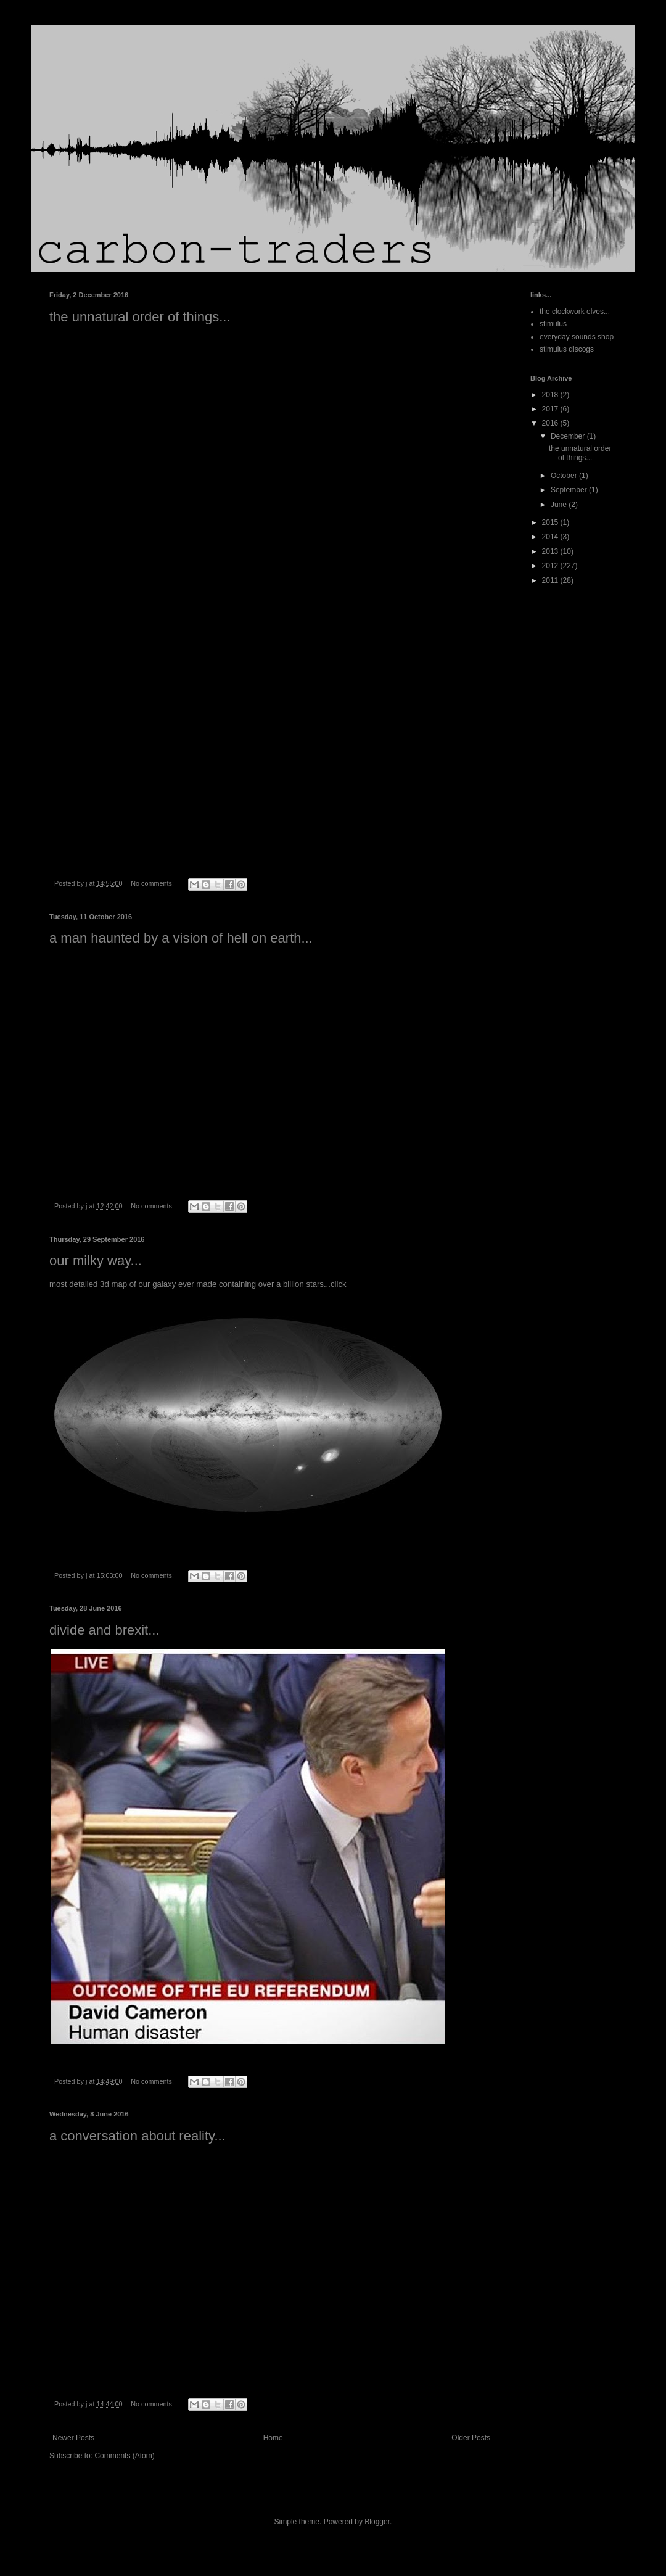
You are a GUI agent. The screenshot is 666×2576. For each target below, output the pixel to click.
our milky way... (95, 1260)
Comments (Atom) (124, 2455)
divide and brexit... (104, 1630)
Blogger (377, 2521)
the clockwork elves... (575, 311)
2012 (551, 565)
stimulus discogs (567, 349)
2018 (551, 394)
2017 (551, 409)
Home (273, 2438)
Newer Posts (73, 2438)
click (339, 1284)
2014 (551, 536)
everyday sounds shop (577, 336)
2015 (551, 522)
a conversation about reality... (137, 2136)
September (570, 489)
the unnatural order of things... (140, 316)
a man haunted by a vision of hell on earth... (181, 938)
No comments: (153, 883)
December (569, 436)
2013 (551, 551)
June (560, 504)
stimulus (553, 324)
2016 (551, 423)
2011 (551, 580)
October (565, 475)
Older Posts (470, 2438)
